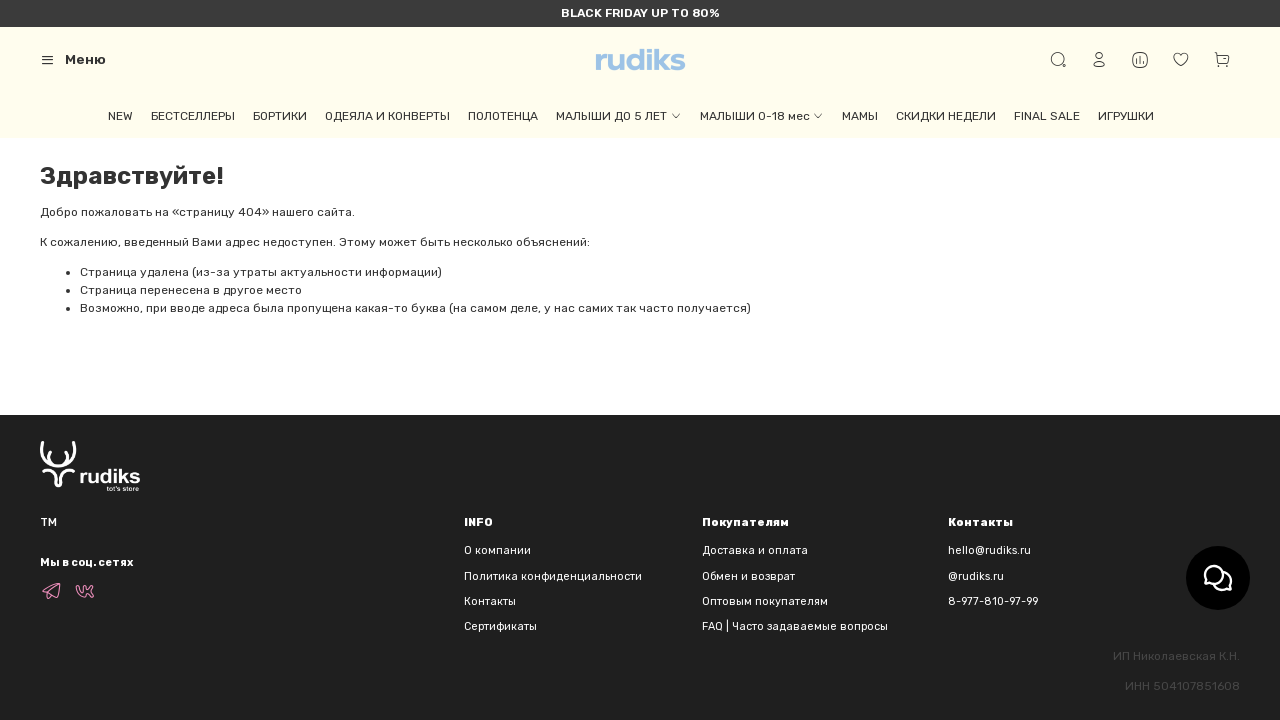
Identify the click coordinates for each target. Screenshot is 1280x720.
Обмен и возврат (748, 576)
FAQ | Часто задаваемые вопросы (795, 626)
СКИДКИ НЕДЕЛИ (946, 116)
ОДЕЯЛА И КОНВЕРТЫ (387, 116)
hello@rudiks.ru (989, 550)
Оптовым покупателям (765, 601)
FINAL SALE (1047, 116)
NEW (120, 116)
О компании (497, 550)
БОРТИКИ (280, 116)
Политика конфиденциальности (553, 576)
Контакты (490, 601)
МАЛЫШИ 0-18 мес (762, 116)
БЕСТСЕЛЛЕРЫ (193, 116)
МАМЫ (860, 116)
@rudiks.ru (976, 576)
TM (48, 522)
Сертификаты (500, 626)
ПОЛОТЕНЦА (503, 116)
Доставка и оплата (755, 550)
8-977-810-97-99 (993, 601)
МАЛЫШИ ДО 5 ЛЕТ (618, 116)
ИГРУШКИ (1126, 116)
